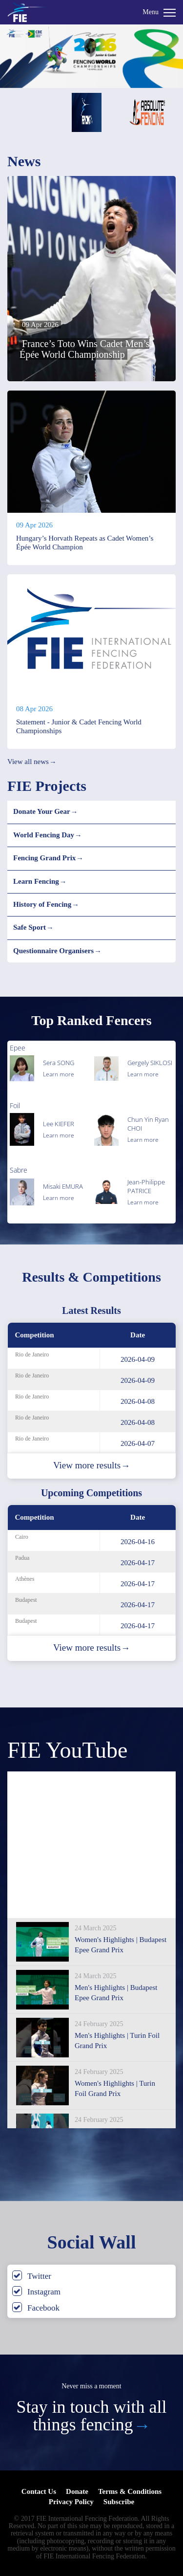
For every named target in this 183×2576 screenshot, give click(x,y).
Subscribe (118, 2502)
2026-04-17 (138, 1563)
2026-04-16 (138, 1542)
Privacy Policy (71, 2502)
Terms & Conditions (130, 2491)
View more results (91, 1465)
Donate (77, 2491)
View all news (31, 762)
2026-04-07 (138, 1443)
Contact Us (38, 2491)
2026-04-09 (138, 1359)
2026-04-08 (138, 1401)
